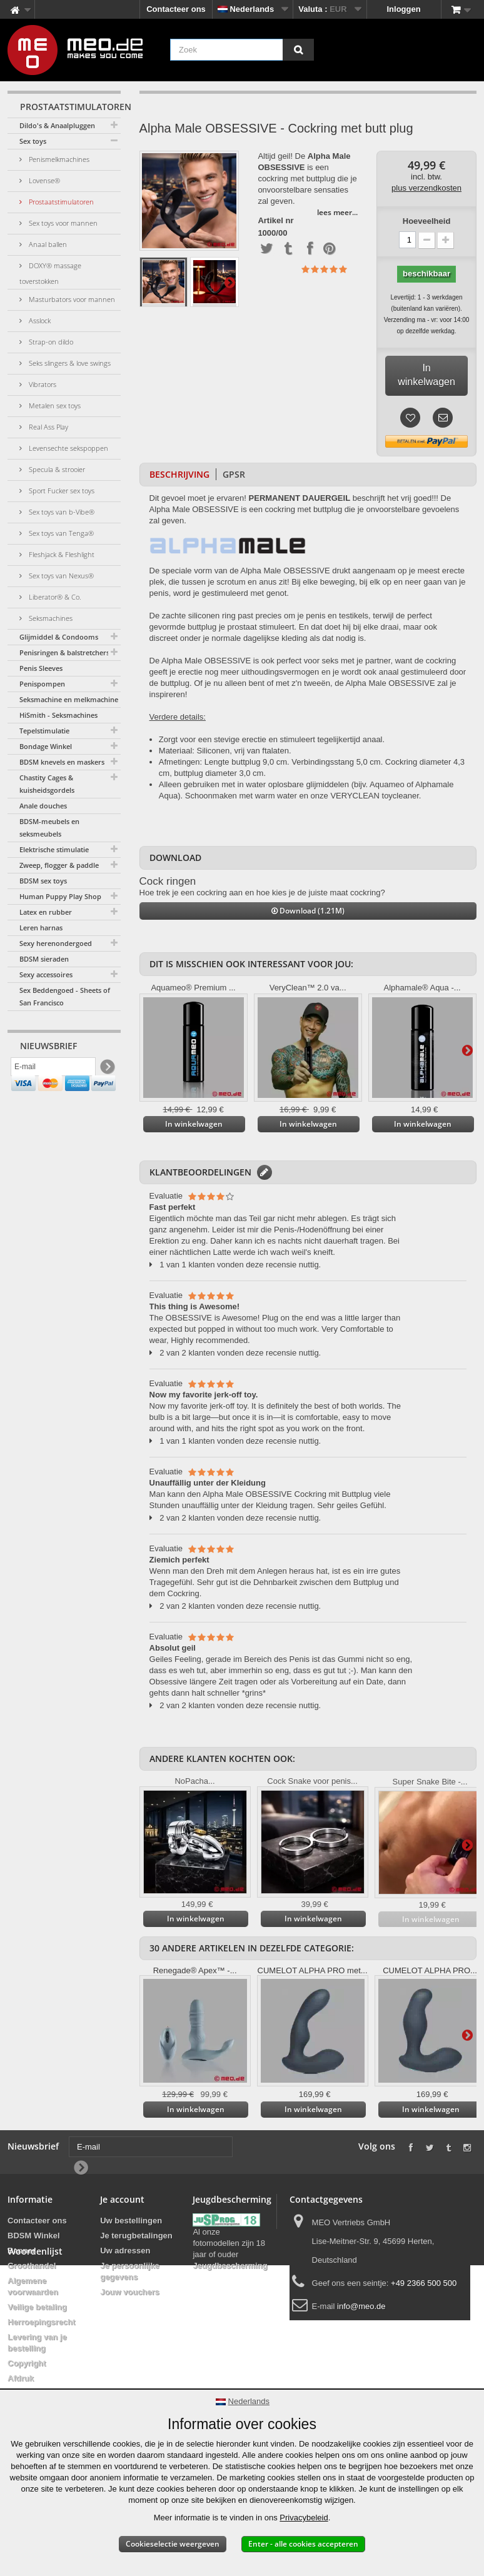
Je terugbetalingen (136, 2235)
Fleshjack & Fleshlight (60, 554)
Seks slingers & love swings (69, 363)
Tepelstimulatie (44, 730)
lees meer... (337, 212)
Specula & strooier (56, 469)
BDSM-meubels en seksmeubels (49, 827)
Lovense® (43, 180)
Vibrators (41, 384)
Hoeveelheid (427, 221)
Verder (229, 282)
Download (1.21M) (308, 910)
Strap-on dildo (50, 341)
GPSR (234, 474)
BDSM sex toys (43, 880)
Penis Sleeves (41, 668)
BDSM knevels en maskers (61, 762)
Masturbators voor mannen (71, 299)
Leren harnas (41, 927)
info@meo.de (361, 2306)
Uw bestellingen (131, 2220)
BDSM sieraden (44, 958)
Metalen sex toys (54, 405)
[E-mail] (53, 1069)
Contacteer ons (176, 9)
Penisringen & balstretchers (64, 652)
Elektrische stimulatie (54, 849)
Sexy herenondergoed (55, 943)
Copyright (27, 2363)
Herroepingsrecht (41, 2322)
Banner (22, 2250)
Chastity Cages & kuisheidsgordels (46, 784)
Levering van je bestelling (37, 2342)
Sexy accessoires (46, 974)
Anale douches (43, 805)
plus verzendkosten (426, 188)
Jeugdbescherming (230, 2265)
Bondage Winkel (45, 746)
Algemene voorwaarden (33, 2286)
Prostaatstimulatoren (60, 201)
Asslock (39, 320)
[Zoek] (298, 50)
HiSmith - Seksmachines (58, 715)
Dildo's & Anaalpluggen (57, 125)
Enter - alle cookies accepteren (303, 2543)
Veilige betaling (37, 2307)
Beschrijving (179, 474)
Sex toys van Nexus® (60, 575)
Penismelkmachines (58, 159)
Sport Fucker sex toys (60, 490)
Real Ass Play (47, 426)
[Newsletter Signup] (107, 1070)
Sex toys (32, 141)
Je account (122, 2199)
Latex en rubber (45, 912)
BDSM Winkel (34, 2235)
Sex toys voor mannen (62, 223)
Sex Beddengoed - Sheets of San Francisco (64, 996)
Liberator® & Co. (54, 596)
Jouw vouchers (129, 2292)
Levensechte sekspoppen (67, 448)
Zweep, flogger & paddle (59, 865)
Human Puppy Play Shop (60, 896)
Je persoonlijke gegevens (129, 2271)
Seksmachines (50, 618)
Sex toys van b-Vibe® (60, 511)
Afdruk (21, 2378)
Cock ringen (167, 881)
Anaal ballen (47, 244)
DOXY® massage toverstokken (50, 273)
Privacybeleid (304, 2517)
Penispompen (42, 683)
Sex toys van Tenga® (60, 533)
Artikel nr (275, 220)
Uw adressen (125, 2250)
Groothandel (32, 2265)
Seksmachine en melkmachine (68, 699)
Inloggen (404, 9)
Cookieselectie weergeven (172, 2543)
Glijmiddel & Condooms (58, 636)
